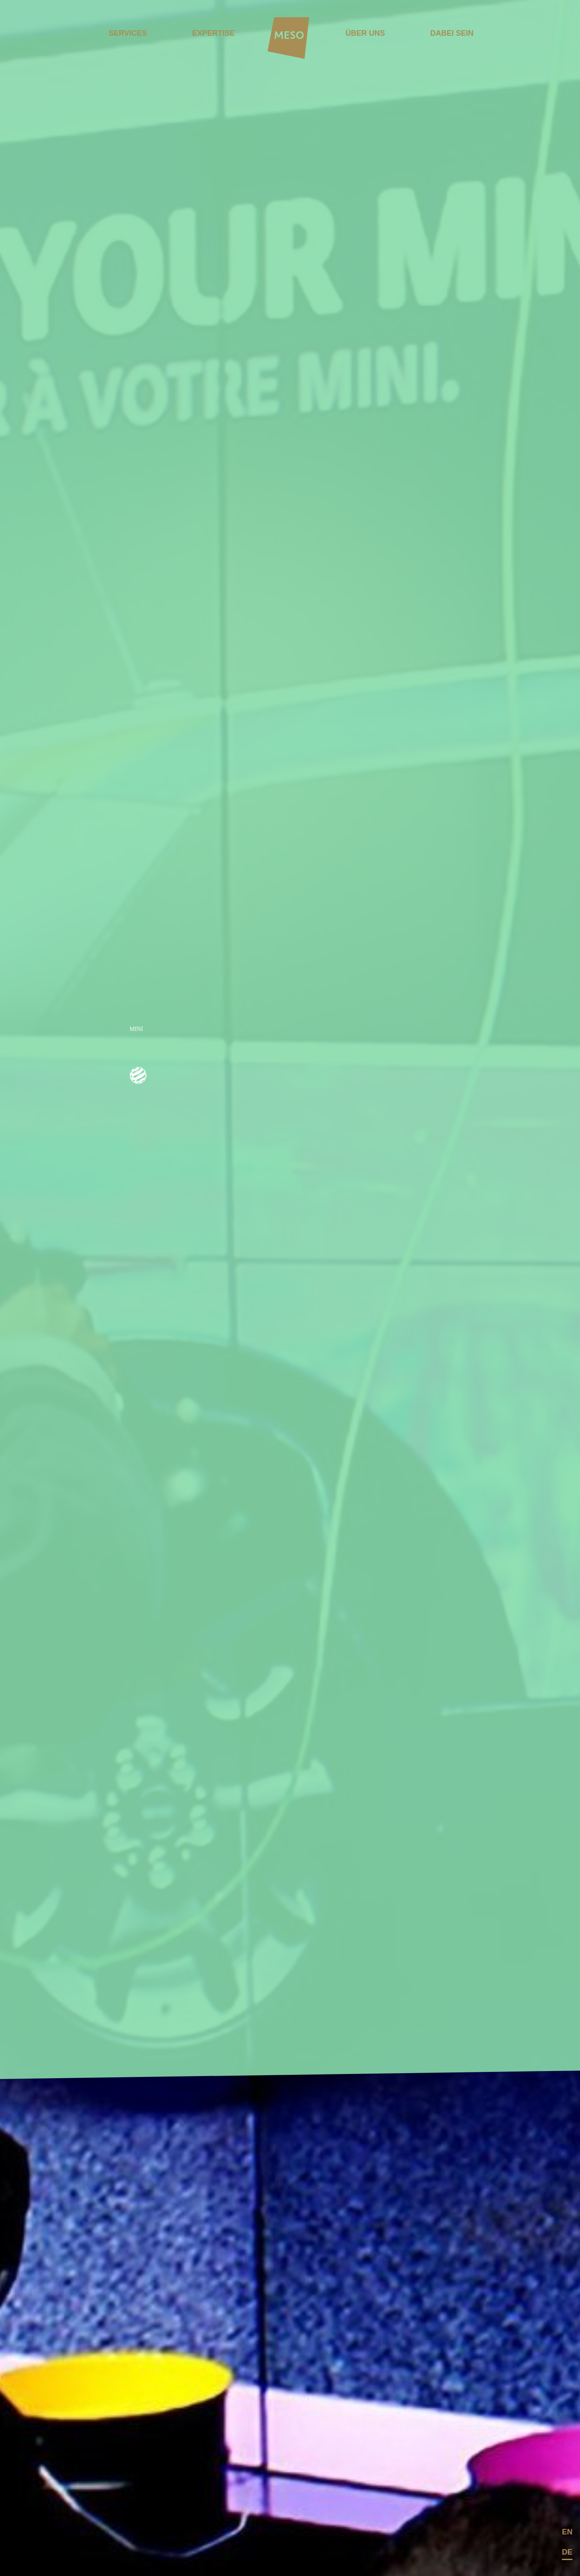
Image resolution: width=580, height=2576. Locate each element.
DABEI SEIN (452, 33)
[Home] (288, 38)
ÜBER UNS (365, 33)
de (567, 2552)
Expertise (213, 33)
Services (128, 33)
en (567, 2532)
